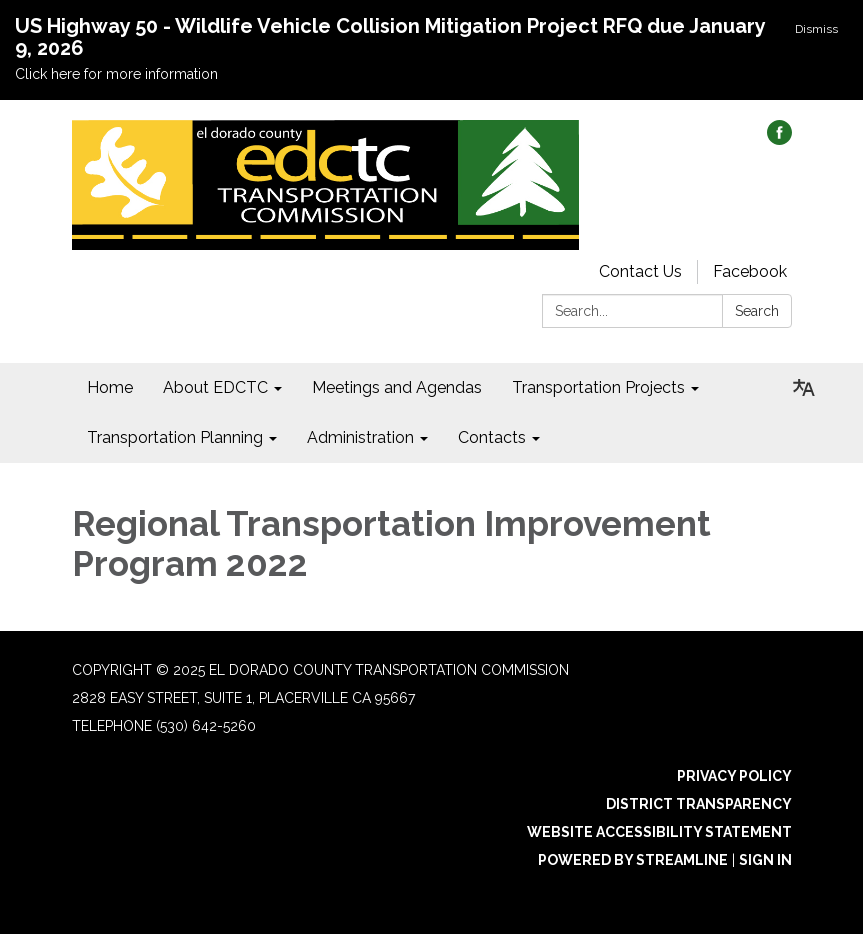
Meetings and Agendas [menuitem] (397, 387)
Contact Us (640, 271)
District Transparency (699, 804)
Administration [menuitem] (360, 437)
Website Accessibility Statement (659, 832)
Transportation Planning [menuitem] (175, 437)
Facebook (750, 271)
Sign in (765, 860)
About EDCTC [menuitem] (215, 387)
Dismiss (816, 29)
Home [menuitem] (110, 387)
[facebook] (779, 139)
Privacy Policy (734, 776)
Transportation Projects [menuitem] (598, 387)
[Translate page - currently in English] (804, 388)
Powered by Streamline (633, 860)
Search (757, 311)
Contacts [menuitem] (492, 437)
